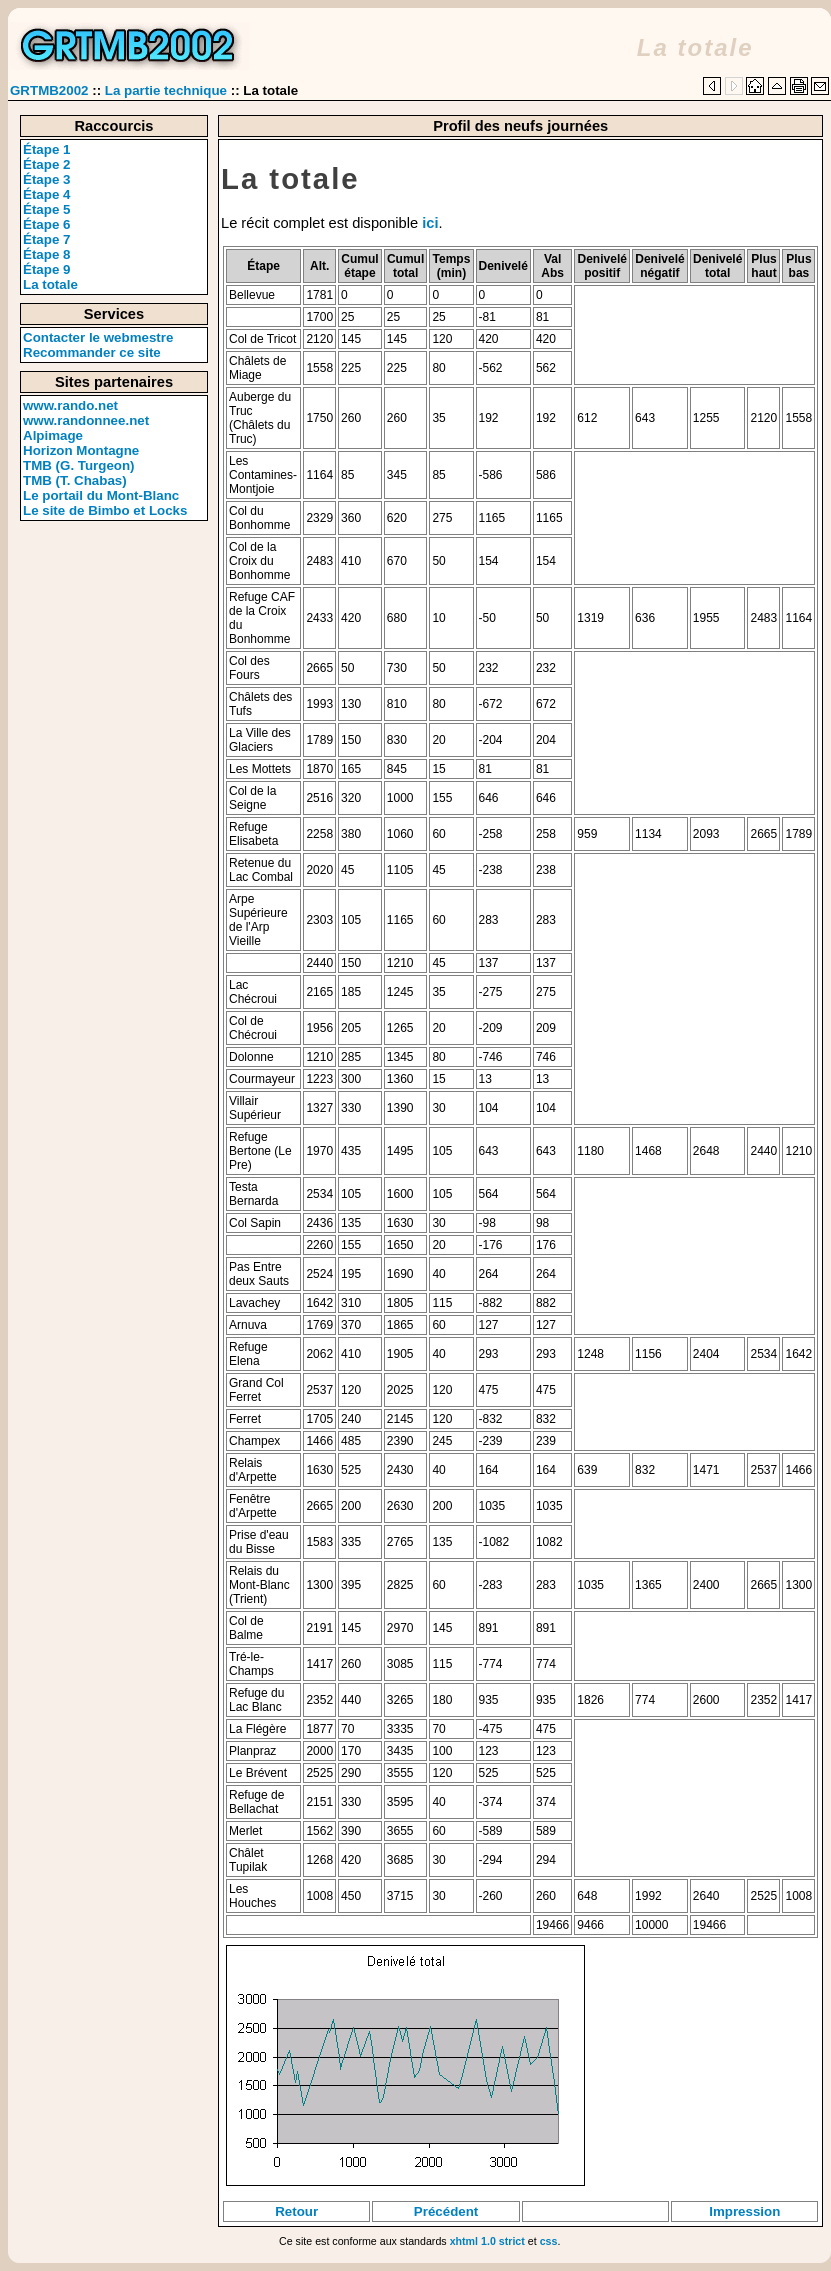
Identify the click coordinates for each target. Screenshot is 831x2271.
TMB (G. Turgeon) (79, 465)
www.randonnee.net (86, 420)
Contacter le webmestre (98, 337)
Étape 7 (46, 239)
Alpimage (53, 435)
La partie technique (166, 90)
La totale (50, 284)
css (549, 2241)
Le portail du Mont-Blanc (101, 495)
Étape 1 (46, 149)
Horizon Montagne (81, 450)
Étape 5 (46, 209)
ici (430, 223)
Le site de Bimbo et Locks (105, 510)
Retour (296, 2211)
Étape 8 (46, 254)
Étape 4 (46, 194)
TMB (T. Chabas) (75, 480)
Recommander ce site (92, 352)
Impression (744, 2211)
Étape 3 (46, 179)
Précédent (446, 2211)
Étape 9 (46, 269)
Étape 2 (46, 164)
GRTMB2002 (49, 90)
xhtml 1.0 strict (487, 2241)
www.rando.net (70, 405)
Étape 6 (46, 224)
